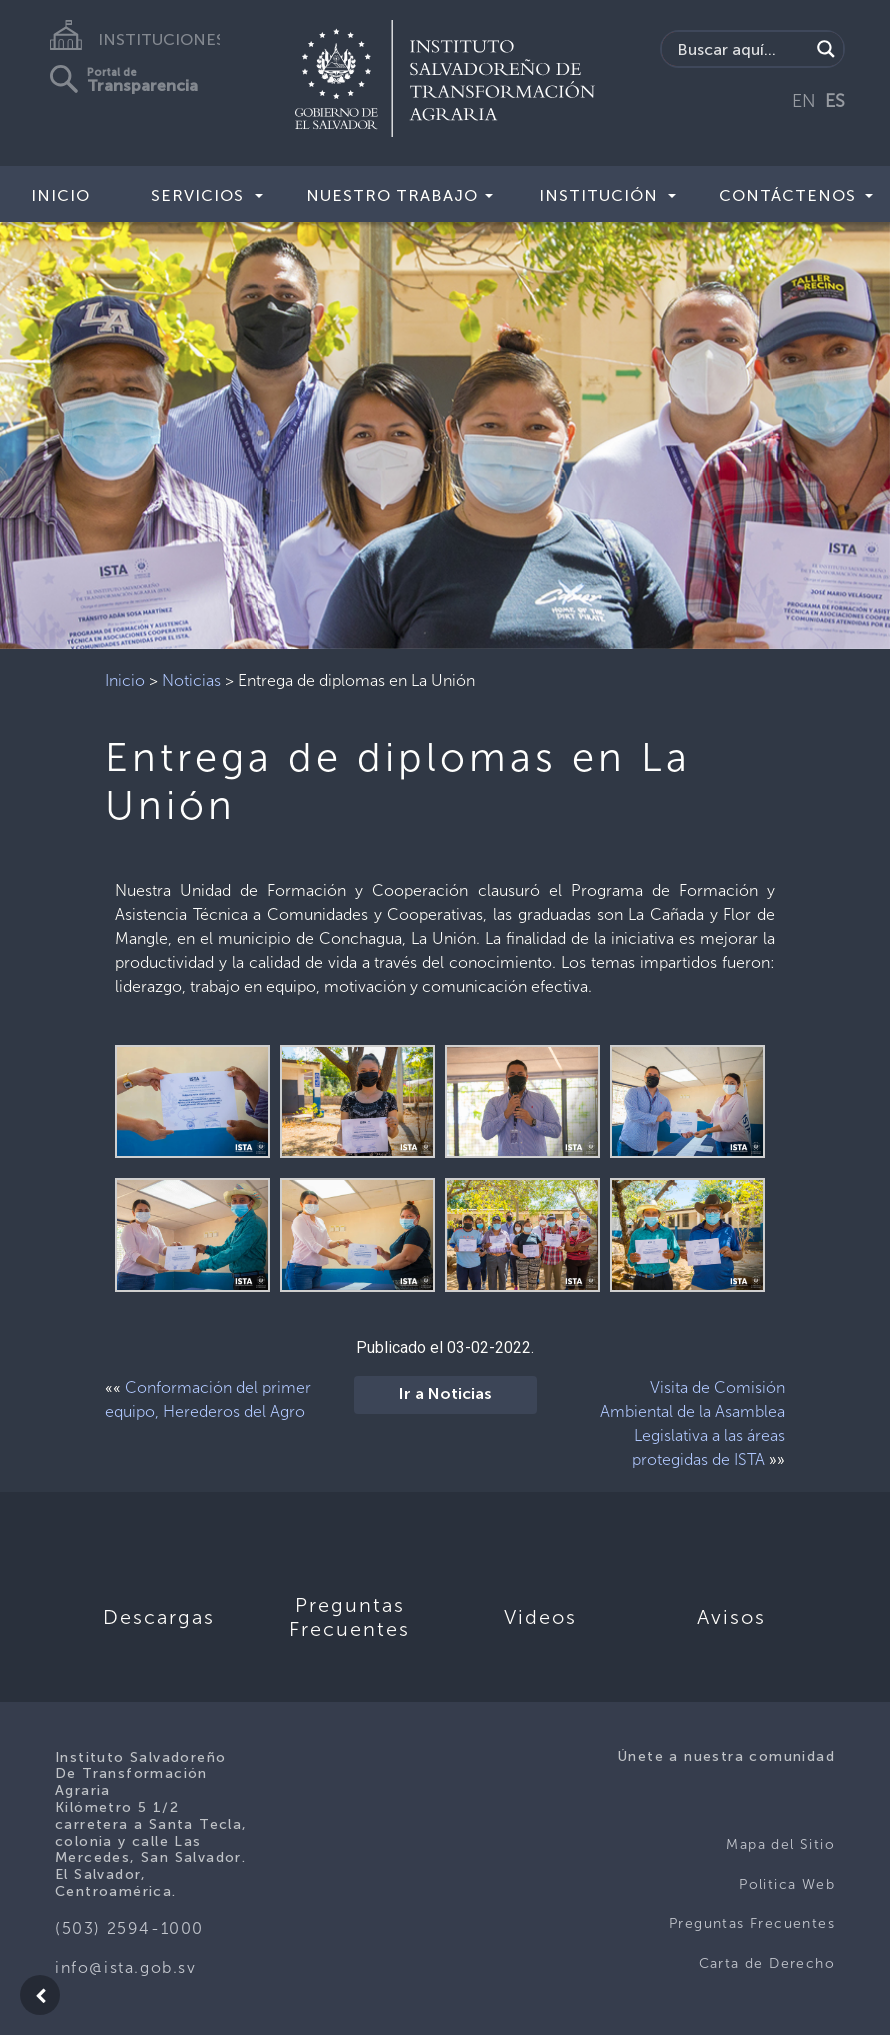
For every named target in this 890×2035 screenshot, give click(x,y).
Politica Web (787, 1884)
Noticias (191, 680)
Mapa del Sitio (780, 1844)
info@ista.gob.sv (126, 1967)
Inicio (60, 195)
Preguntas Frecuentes (752, 1923)
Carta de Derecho (767, 1963)
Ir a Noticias (445, 1395)
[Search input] (740, 49)
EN (804, 101)
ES (835, 101)
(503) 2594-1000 (129, 1928)
